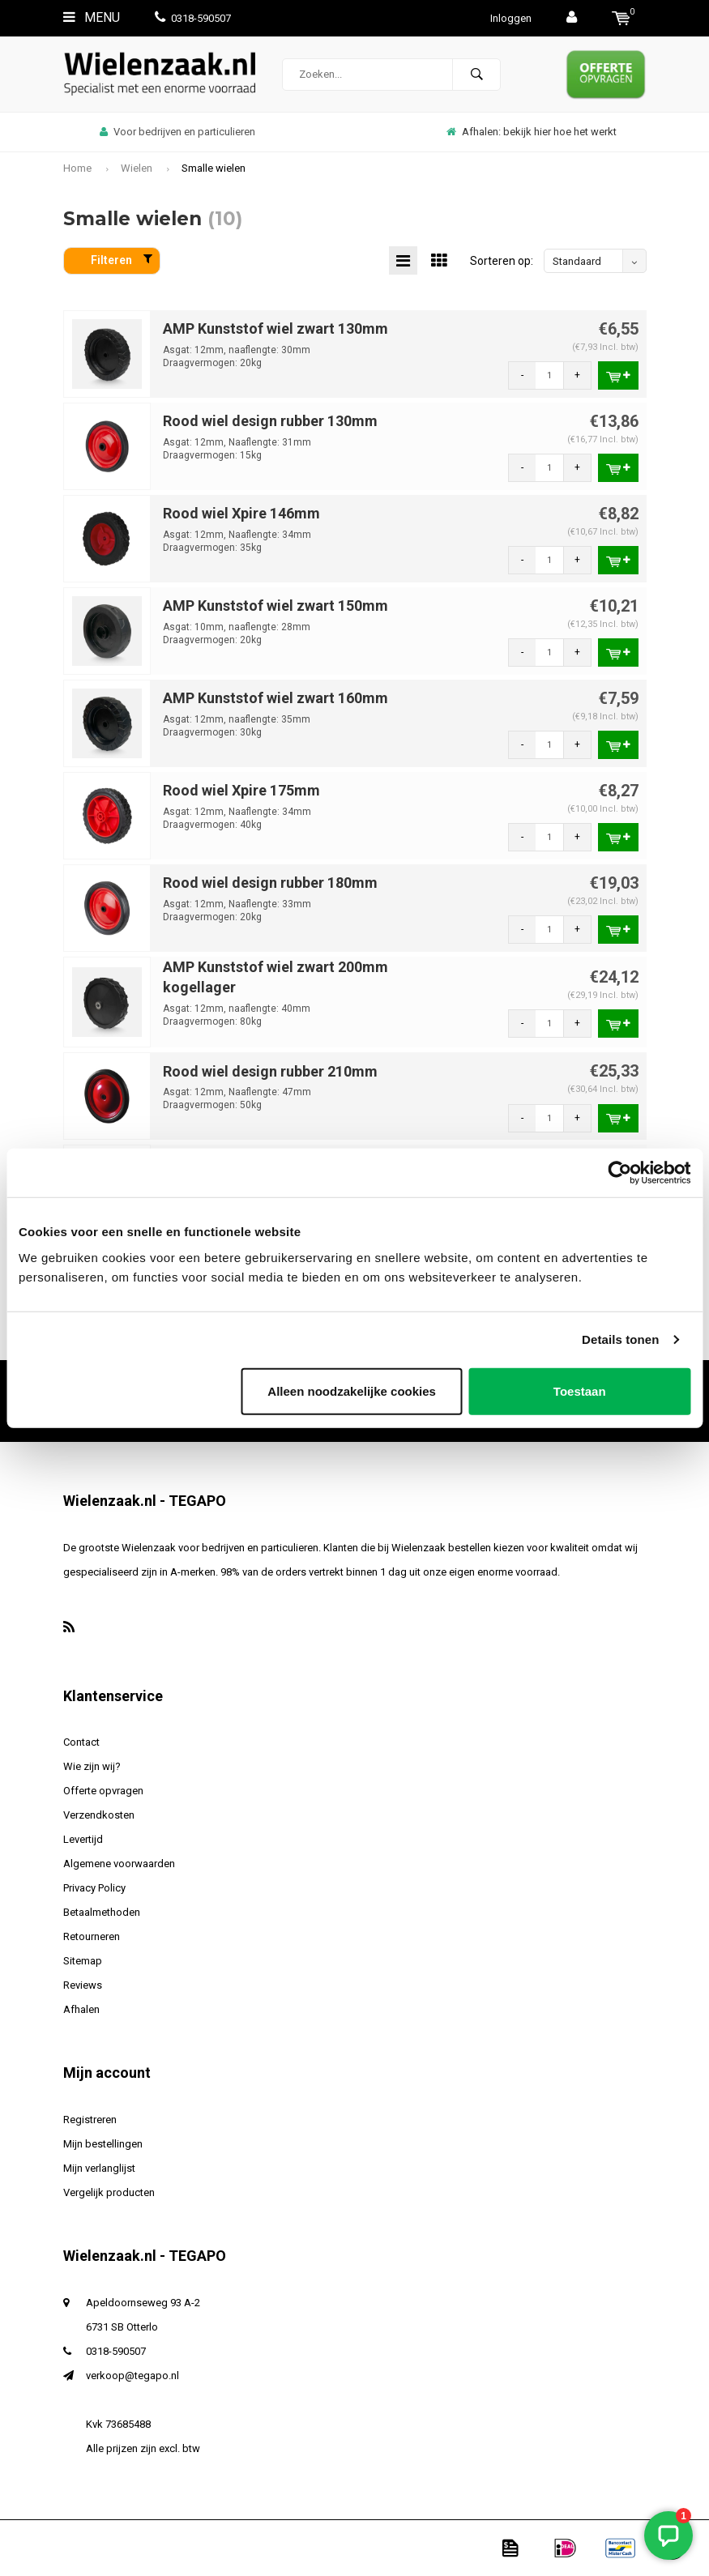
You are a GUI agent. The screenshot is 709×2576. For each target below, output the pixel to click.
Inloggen (511, 18)
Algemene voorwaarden (119, 1863)
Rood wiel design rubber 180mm (270, 882)
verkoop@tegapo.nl (132, 2375)
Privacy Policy (94, 1888)
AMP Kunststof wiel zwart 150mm (275, 605)
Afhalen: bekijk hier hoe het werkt (531, 132)
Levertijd (83, 1839)
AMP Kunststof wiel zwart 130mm (275, 328)
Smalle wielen (214, 168)
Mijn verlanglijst (99, 2168)
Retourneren (91, 1936)
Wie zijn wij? (92, 1766)
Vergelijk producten (109, 2192)
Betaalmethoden (101, 1912)
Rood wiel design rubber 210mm (270, 1071)
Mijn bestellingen (103, 2144)
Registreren (90, 2119)
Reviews (82, 1985)
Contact (81, 1742)
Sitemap (82, 1961)
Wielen (136, 168)
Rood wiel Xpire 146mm (241, 513)
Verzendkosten (99, 1815)
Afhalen (81, 2009)
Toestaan (579, 1390)
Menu (91, 17)
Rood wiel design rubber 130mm (270, 420)
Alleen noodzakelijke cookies (351, 1390)
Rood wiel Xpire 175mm (241, 790)
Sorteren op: (501, 260)
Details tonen (620, 1339)
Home (77, 168)
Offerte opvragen (103, 1791)
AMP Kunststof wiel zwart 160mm (275, 697)
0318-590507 (193, 18)
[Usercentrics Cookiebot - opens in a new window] (619, 1173)
